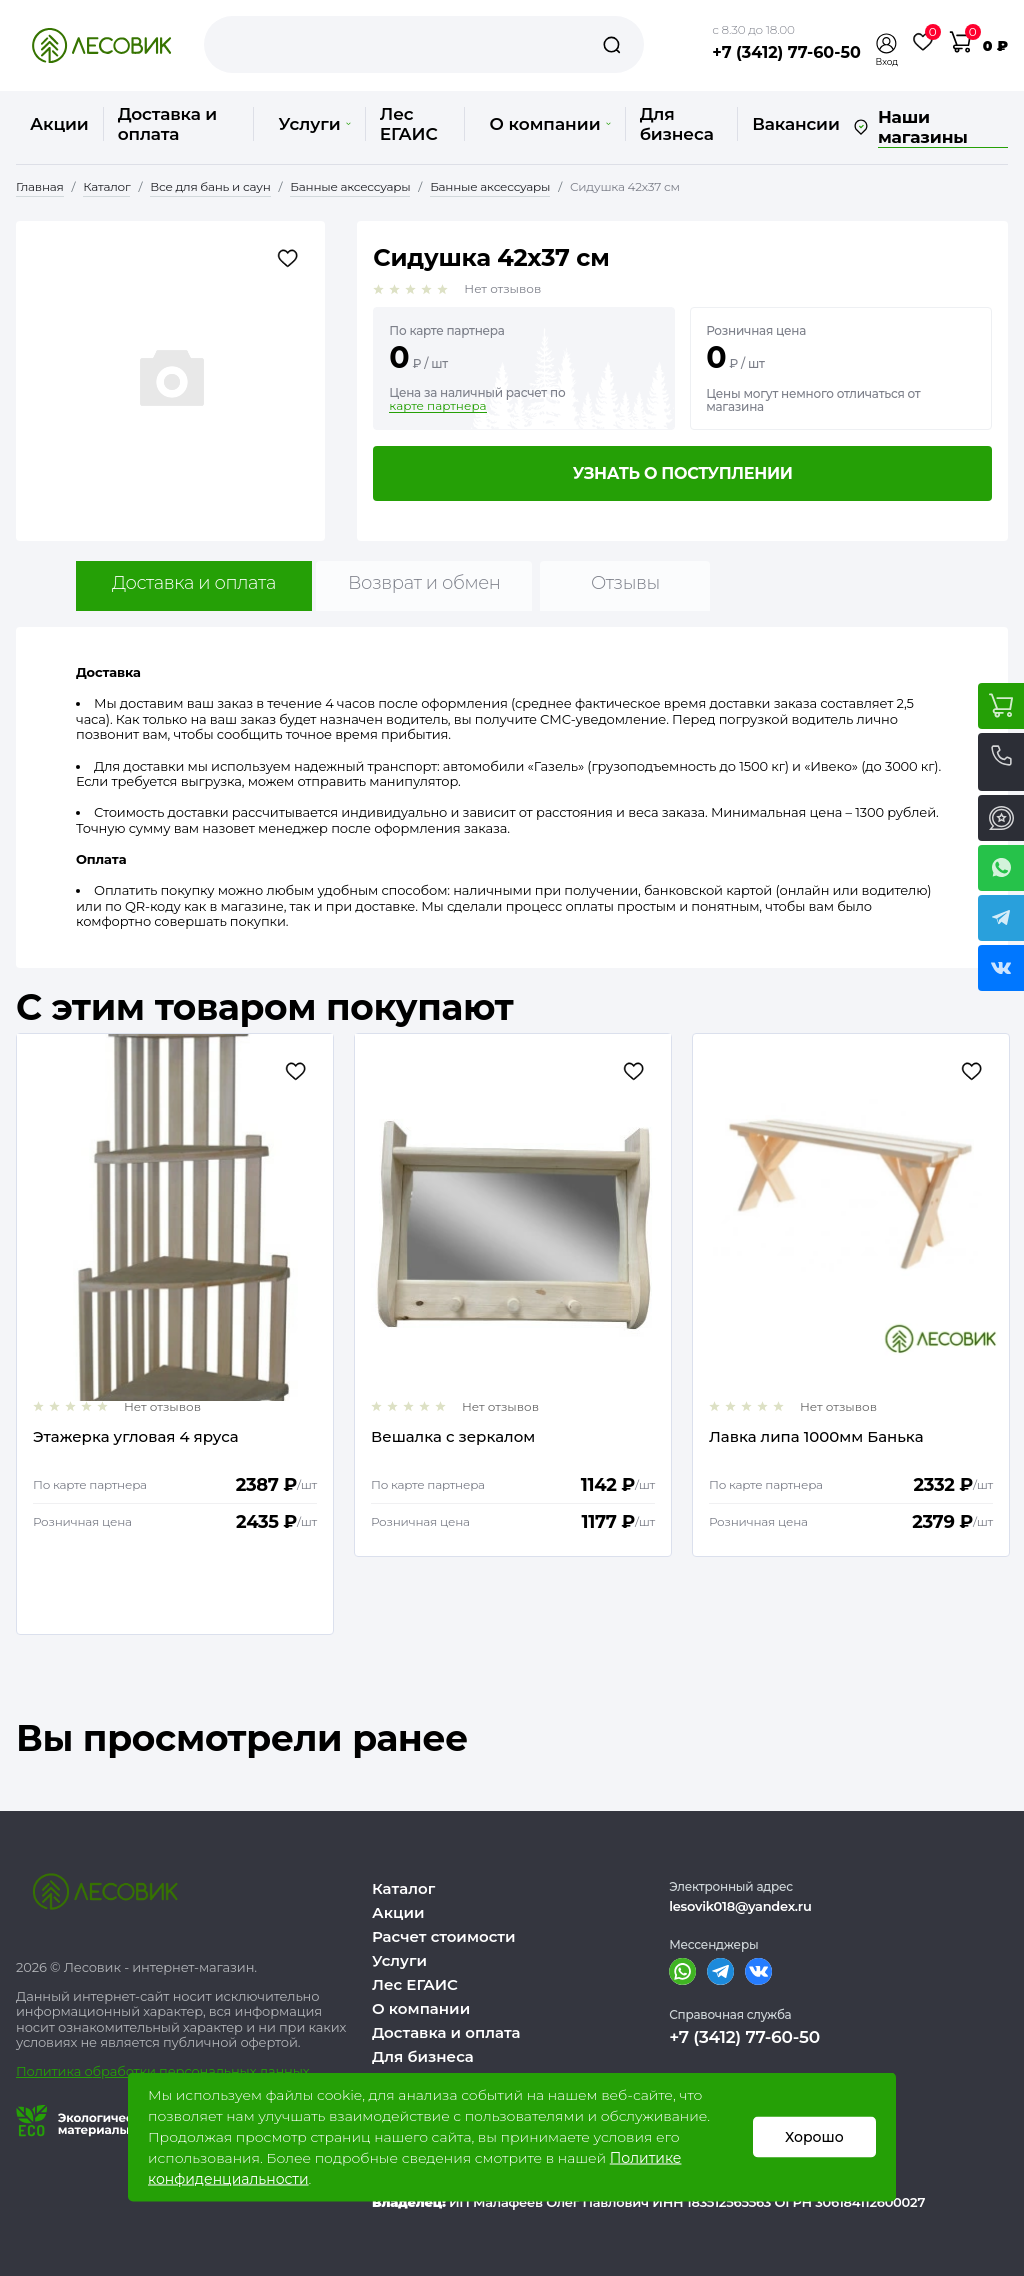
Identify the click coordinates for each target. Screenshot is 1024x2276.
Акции (59, 124)
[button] (887, 43)
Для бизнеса (677, 124)
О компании (549, 124)
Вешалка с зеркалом (453, 1437)
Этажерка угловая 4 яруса (136, 1437)
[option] (175, 1334)
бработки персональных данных (201, 2071)
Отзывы (625, 583)
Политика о (54, 2071)
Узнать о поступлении (683, 473)
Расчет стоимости (444, 1936)
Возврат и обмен (424, 583)
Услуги (314, 124)
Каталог (403, 1888)
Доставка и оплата (167, 124)
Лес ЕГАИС (409, 124)
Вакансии (795, 124)
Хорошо (814, 2137)
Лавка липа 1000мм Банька (816, 1437)
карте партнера (437, 406)
